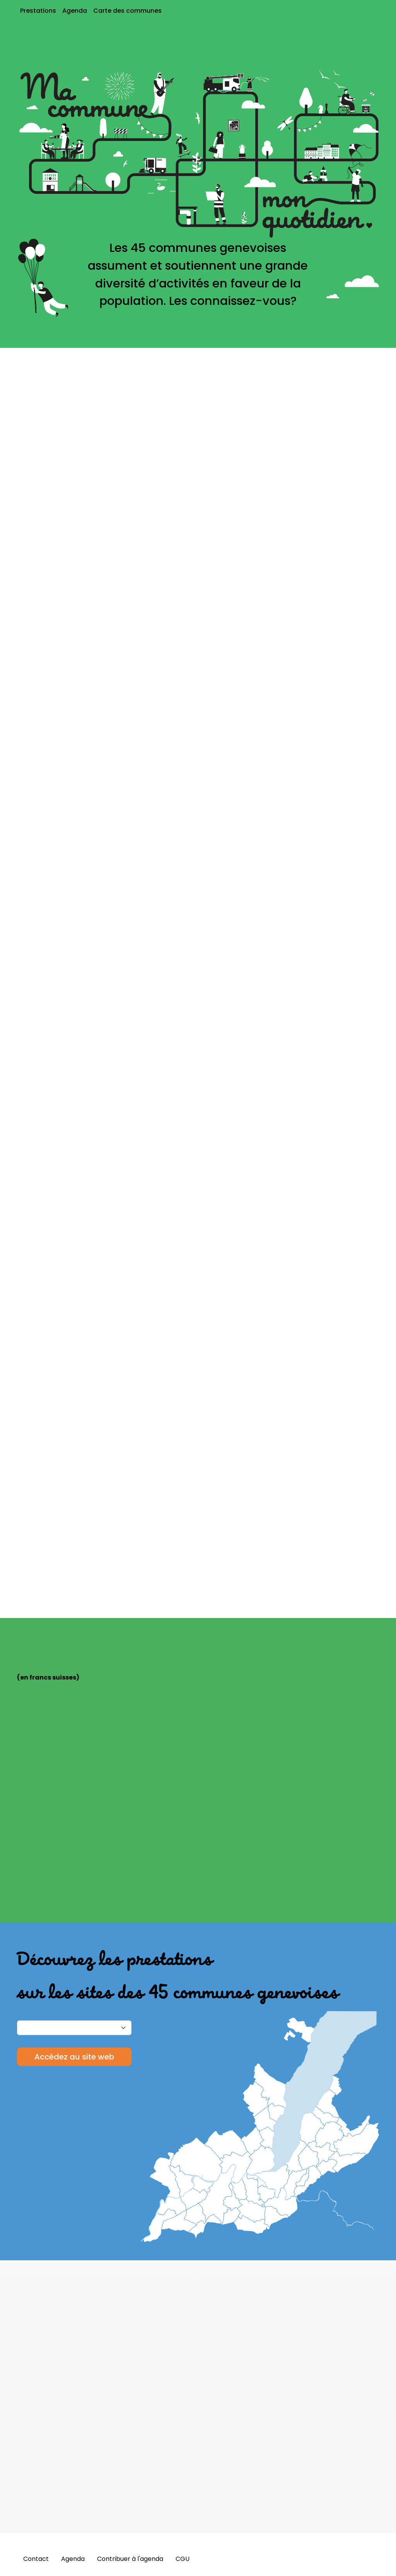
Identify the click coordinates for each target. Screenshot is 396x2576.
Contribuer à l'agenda (130, 2558)
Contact (36, 2558)
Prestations (38, 10)
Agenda (74, 10)
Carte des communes (127, 10)
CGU (182, 2558)
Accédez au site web (74, 2056)
